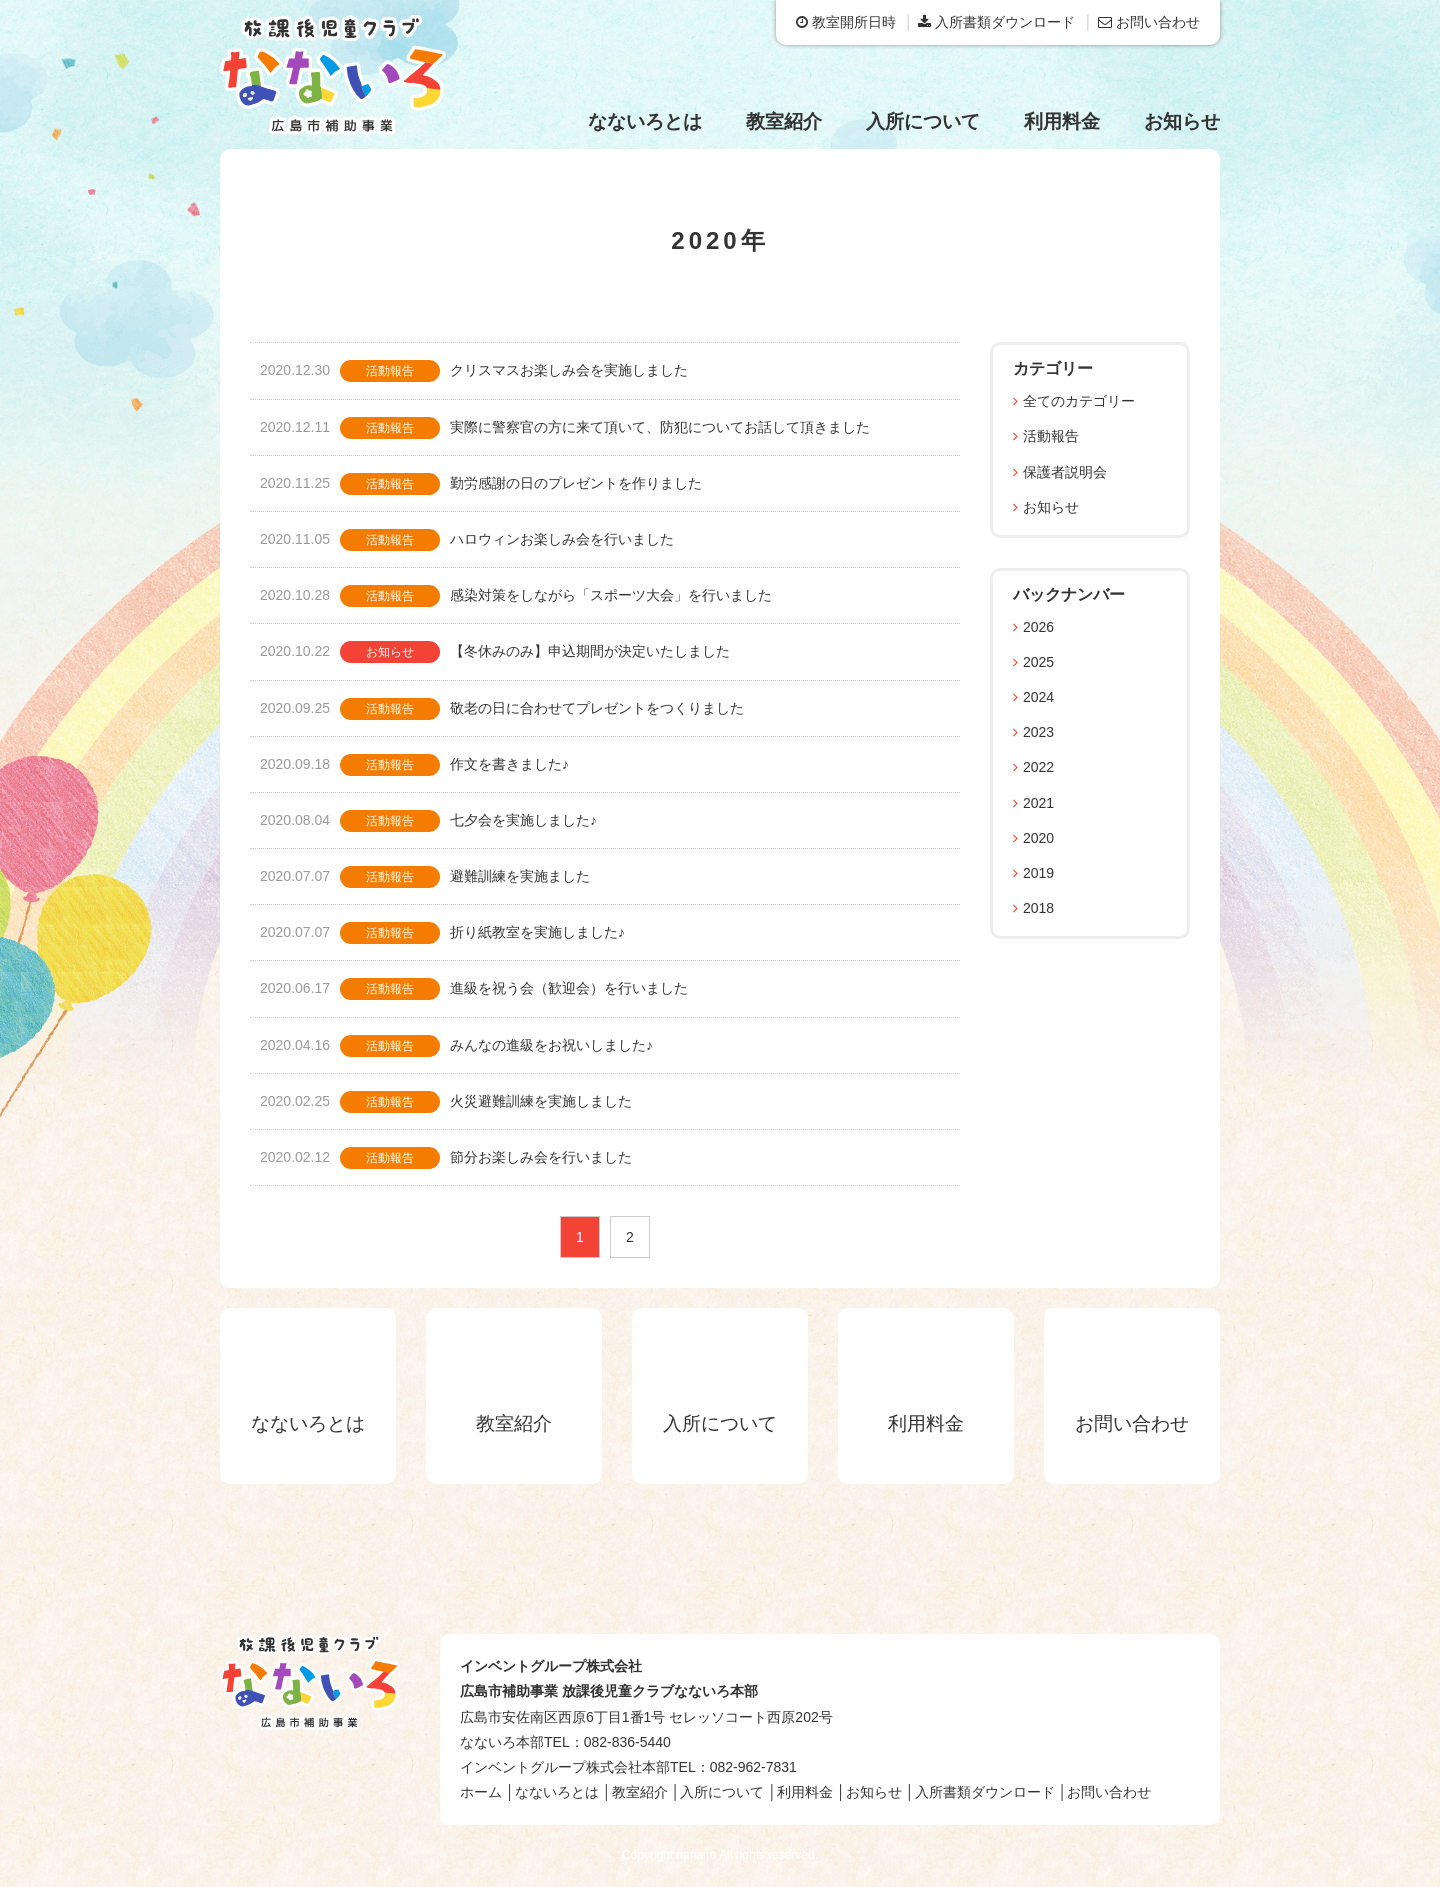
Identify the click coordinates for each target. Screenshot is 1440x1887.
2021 (1038, 803)
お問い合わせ (1149, 22)
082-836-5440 (627, 1742)
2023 (1038, 732)
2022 (1038, 767)
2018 (1038, 908)
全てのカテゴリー (1079, 401)
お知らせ (1182, 121)
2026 (1038, 627)
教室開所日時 (846, 22)
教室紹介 (784, 121)
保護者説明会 (1065, 472)
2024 (1038, 697)
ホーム (481, 1792)
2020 (1038, 838)
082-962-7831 (753, 1767)
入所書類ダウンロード (996, 22)
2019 (1038, 873)
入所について (923, 121)
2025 (1038, 662)
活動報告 (1051, 436)
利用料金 (1062, 121)
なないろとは (645, 121)
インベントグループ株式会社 (551, 1666)
